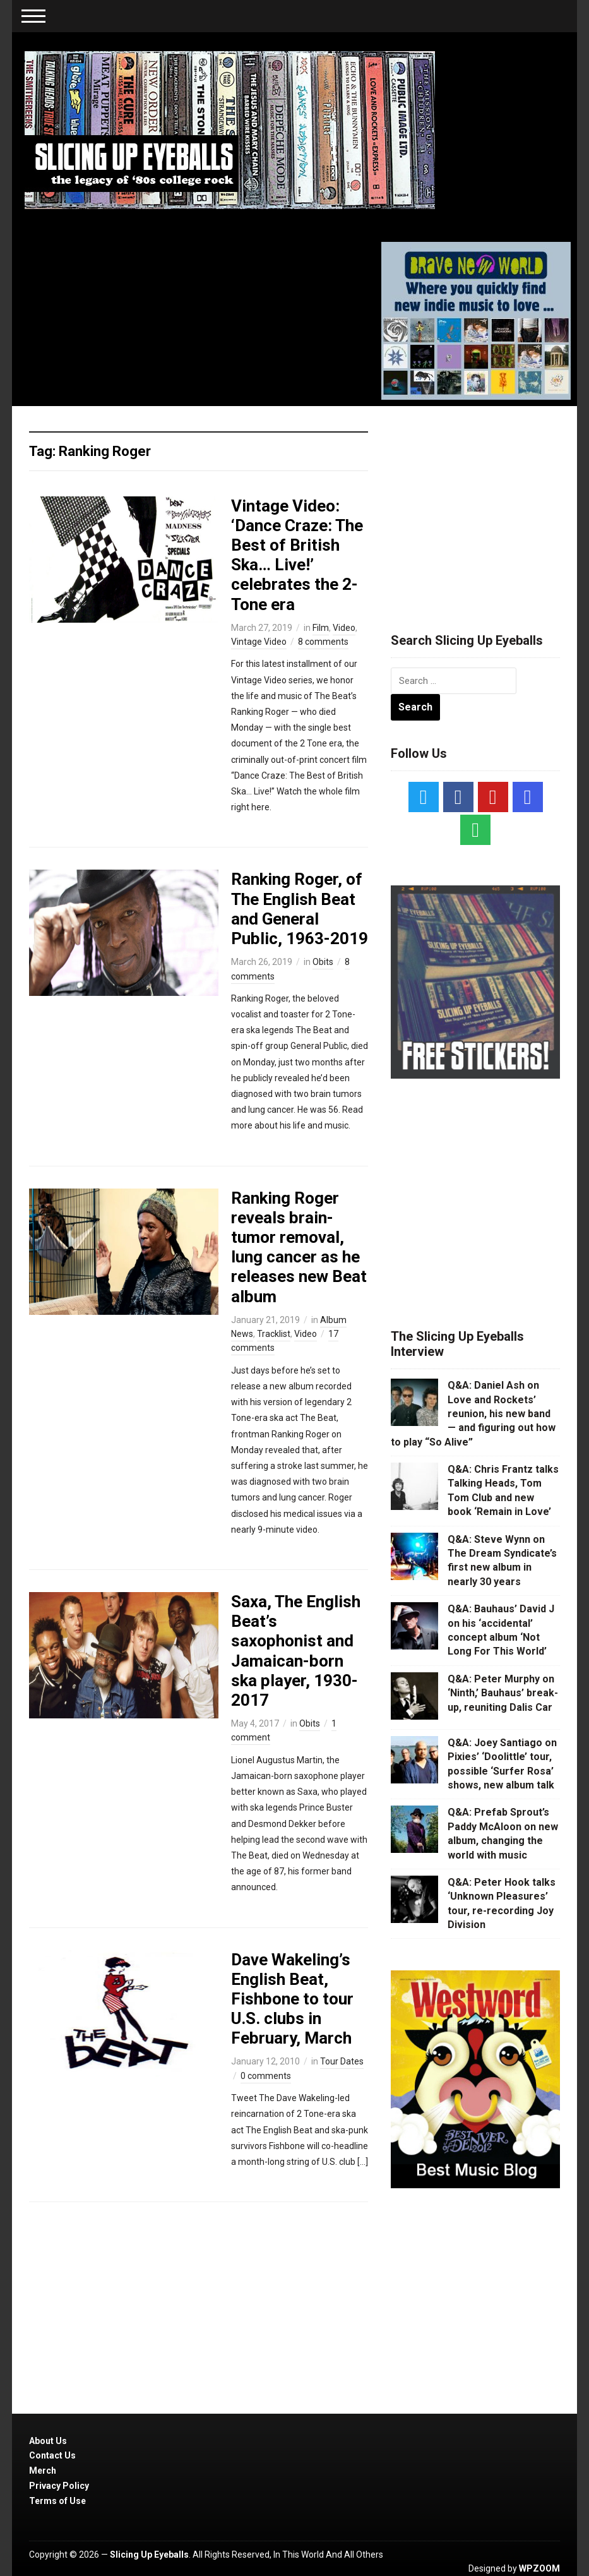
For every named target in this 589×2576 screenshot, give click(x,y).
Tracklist (273, 1334)
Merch (42, 2470)
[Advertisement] (485, 504)
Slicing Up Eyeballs (149, 2554)
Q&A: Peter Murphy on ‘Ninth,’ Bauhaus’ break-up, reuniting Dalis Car (503, 1693)
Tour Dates (342, 2061)
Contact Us (52, 2455)
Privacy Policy (59, 2486)
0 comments (266, 2076)
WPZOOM (539, 2568)
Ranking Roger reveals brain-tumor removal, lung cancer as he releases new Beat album (299, 1247)
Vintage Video (259, 642)
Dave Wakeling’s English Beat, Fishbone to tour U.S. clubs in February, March (292, 1999)
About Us (48, 2441)
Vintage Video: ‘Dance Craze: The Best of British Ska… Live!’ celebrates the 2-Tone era (297, 555)
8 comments (323, 642)
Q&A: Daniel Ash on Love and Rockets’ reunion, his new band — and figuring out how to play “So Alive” (473, 1413)
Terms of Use (57, 2501)
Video (344, 628)
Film (320, 628)
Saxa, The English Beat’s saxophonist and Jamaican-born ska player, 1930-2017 (295, 1651)
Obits (322, 962)
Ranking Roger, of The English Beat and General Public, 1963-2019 (299, 909)
